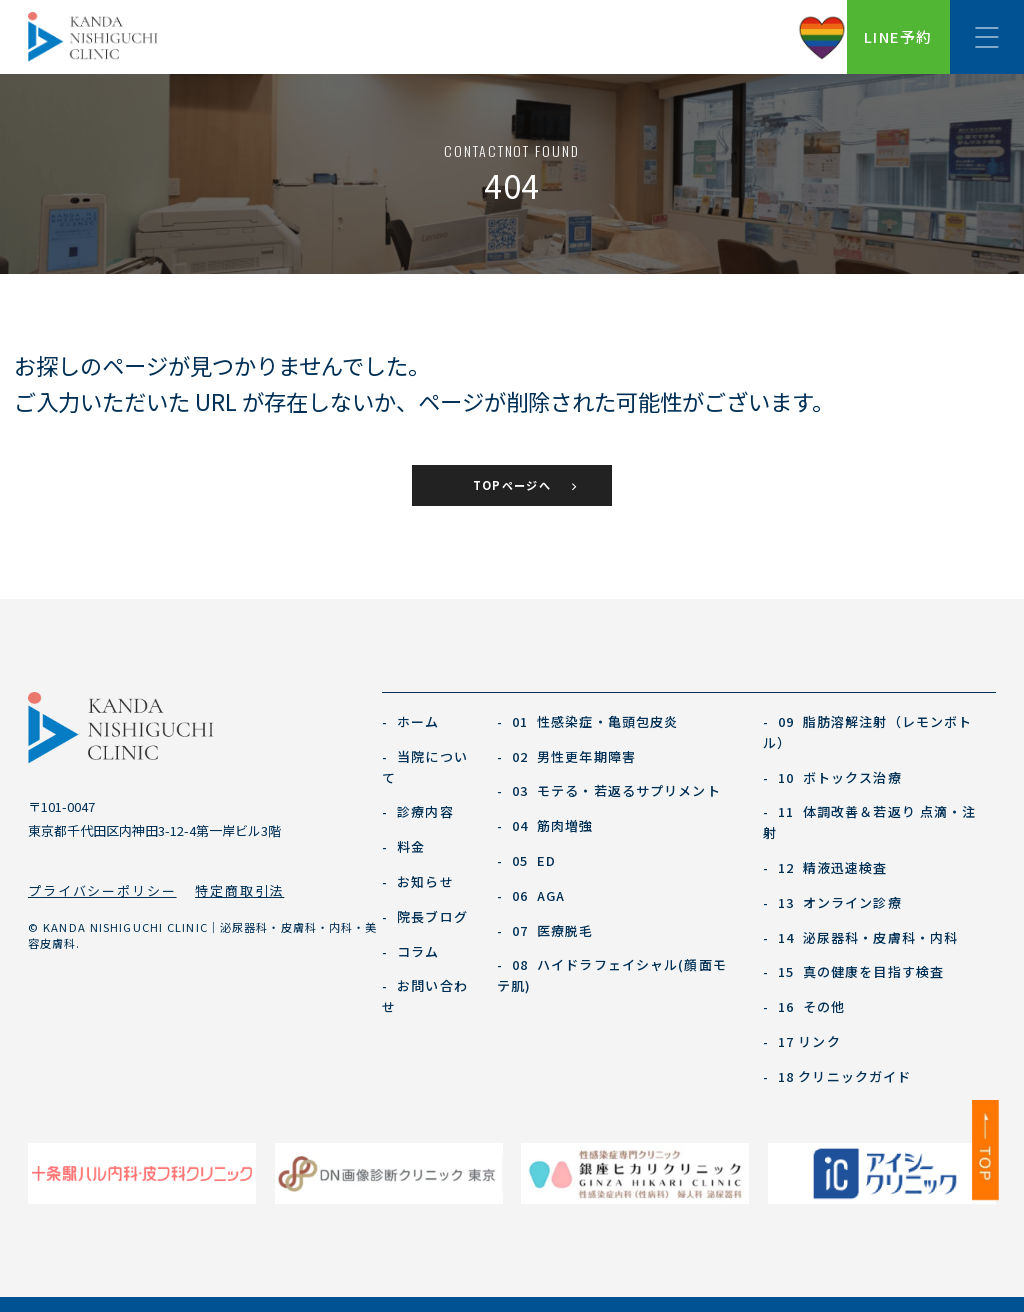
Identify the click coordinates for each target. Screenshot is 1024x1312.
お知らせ (418, 881)
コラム (411, 951)
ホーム (411, 721)
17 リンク (802, 1041)
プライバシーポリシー (102, 890)
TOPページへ (512, 485)
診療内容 (418, 811)
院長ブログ (425, 916)
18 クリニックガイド (837, 1076)
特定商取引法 (239, 890)
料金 (404, 846)
